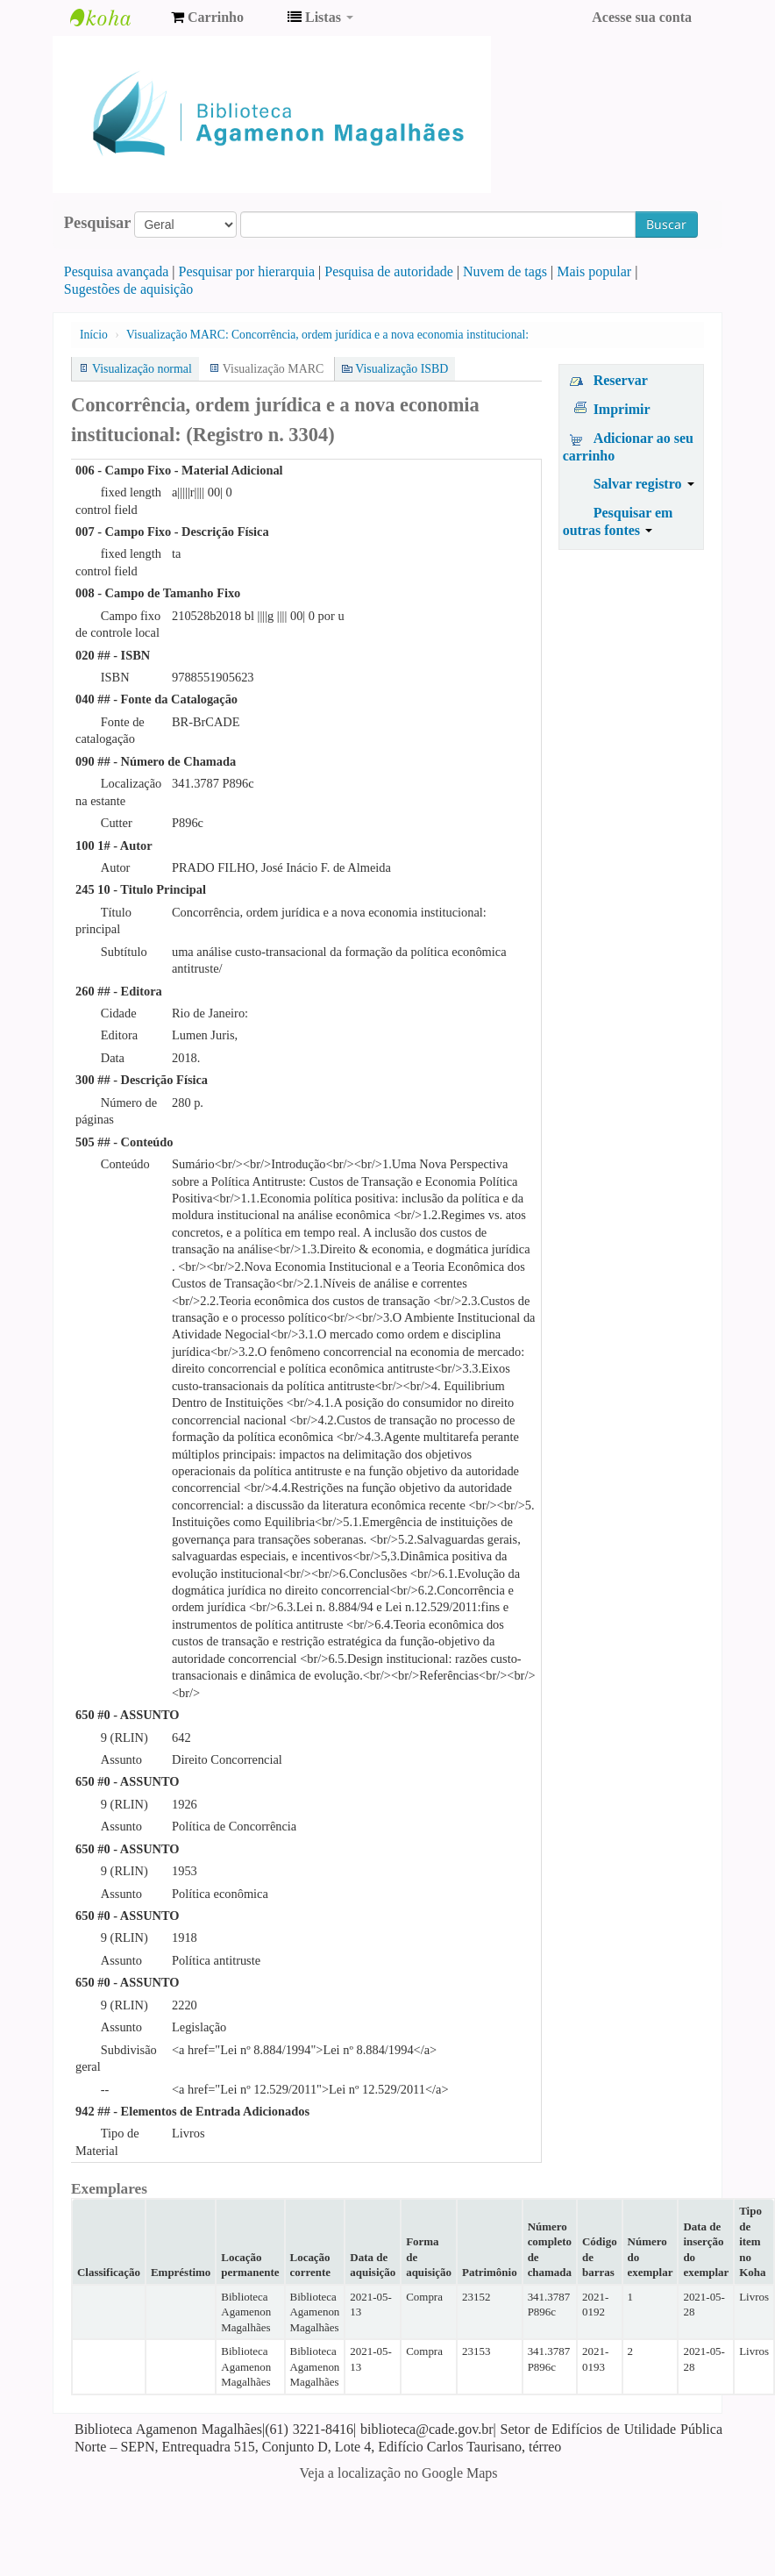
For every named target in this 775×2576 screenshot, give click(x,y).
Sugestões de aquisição (129, 289)
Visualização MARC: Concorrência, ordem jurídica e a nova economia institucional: (327, 334)
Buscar (666, 224)
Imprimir (622, 409)
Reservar (621, 380)
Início (94, 334)
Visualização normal (142, 368)
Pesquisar (98, 223)
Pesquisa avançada (116, 271)
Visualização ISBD (401, 368)
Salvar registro (644, 483)
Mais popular (594, 271)
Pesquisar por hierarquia (247, 271)
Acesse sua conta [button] (642, 17)
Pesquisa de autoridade (388, 271)
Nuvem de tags (505, 271)
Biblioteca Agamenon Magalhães (114, 17)
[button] (207, 17)
